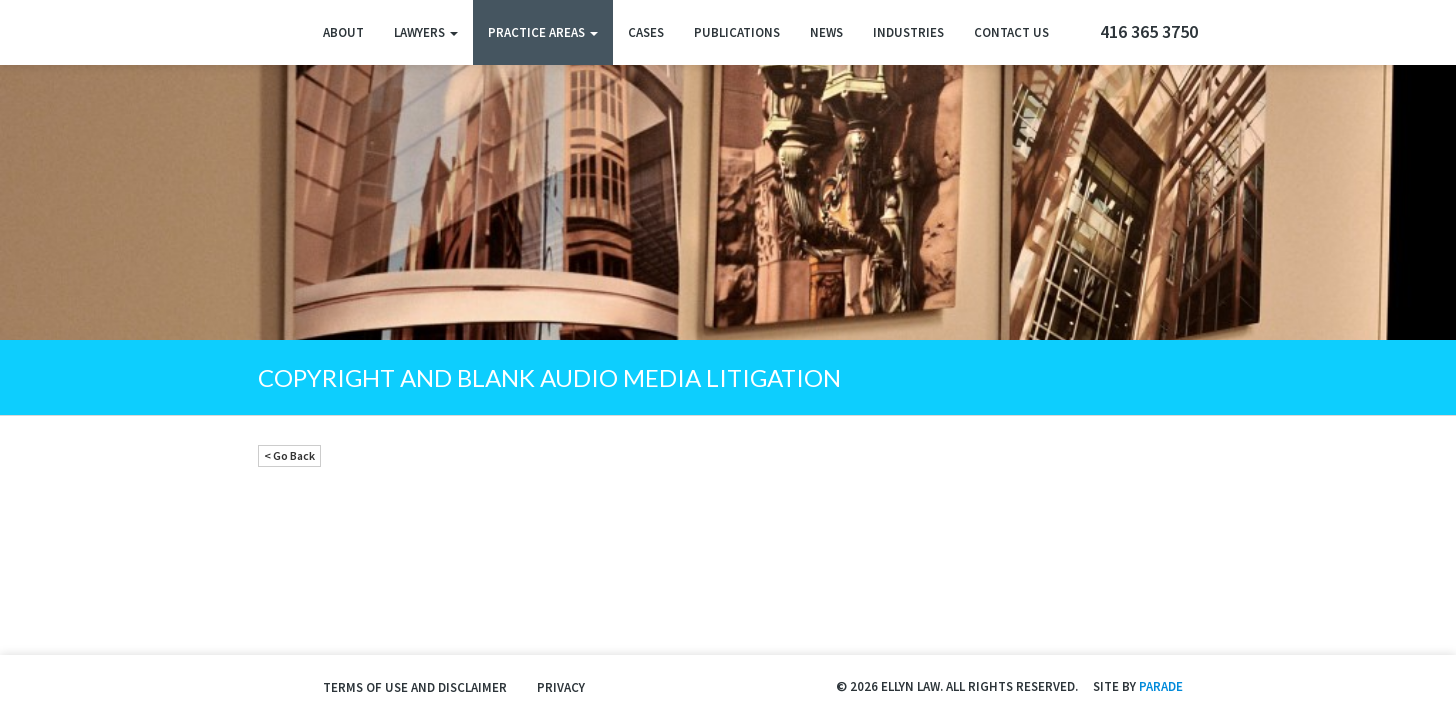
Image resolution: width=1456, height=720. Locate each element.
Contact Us (1011, 32)
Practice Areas (543, 32)
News (826, 32)
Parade (1161, 686)
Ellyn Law (275, 32)
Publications (737, 32)
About (343, 32)
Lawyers (426, 32)
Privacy (561, 687)
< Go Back (289, 455)
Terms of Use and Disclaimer (415, 687)
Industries (908, 32)
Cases (646, 32)
